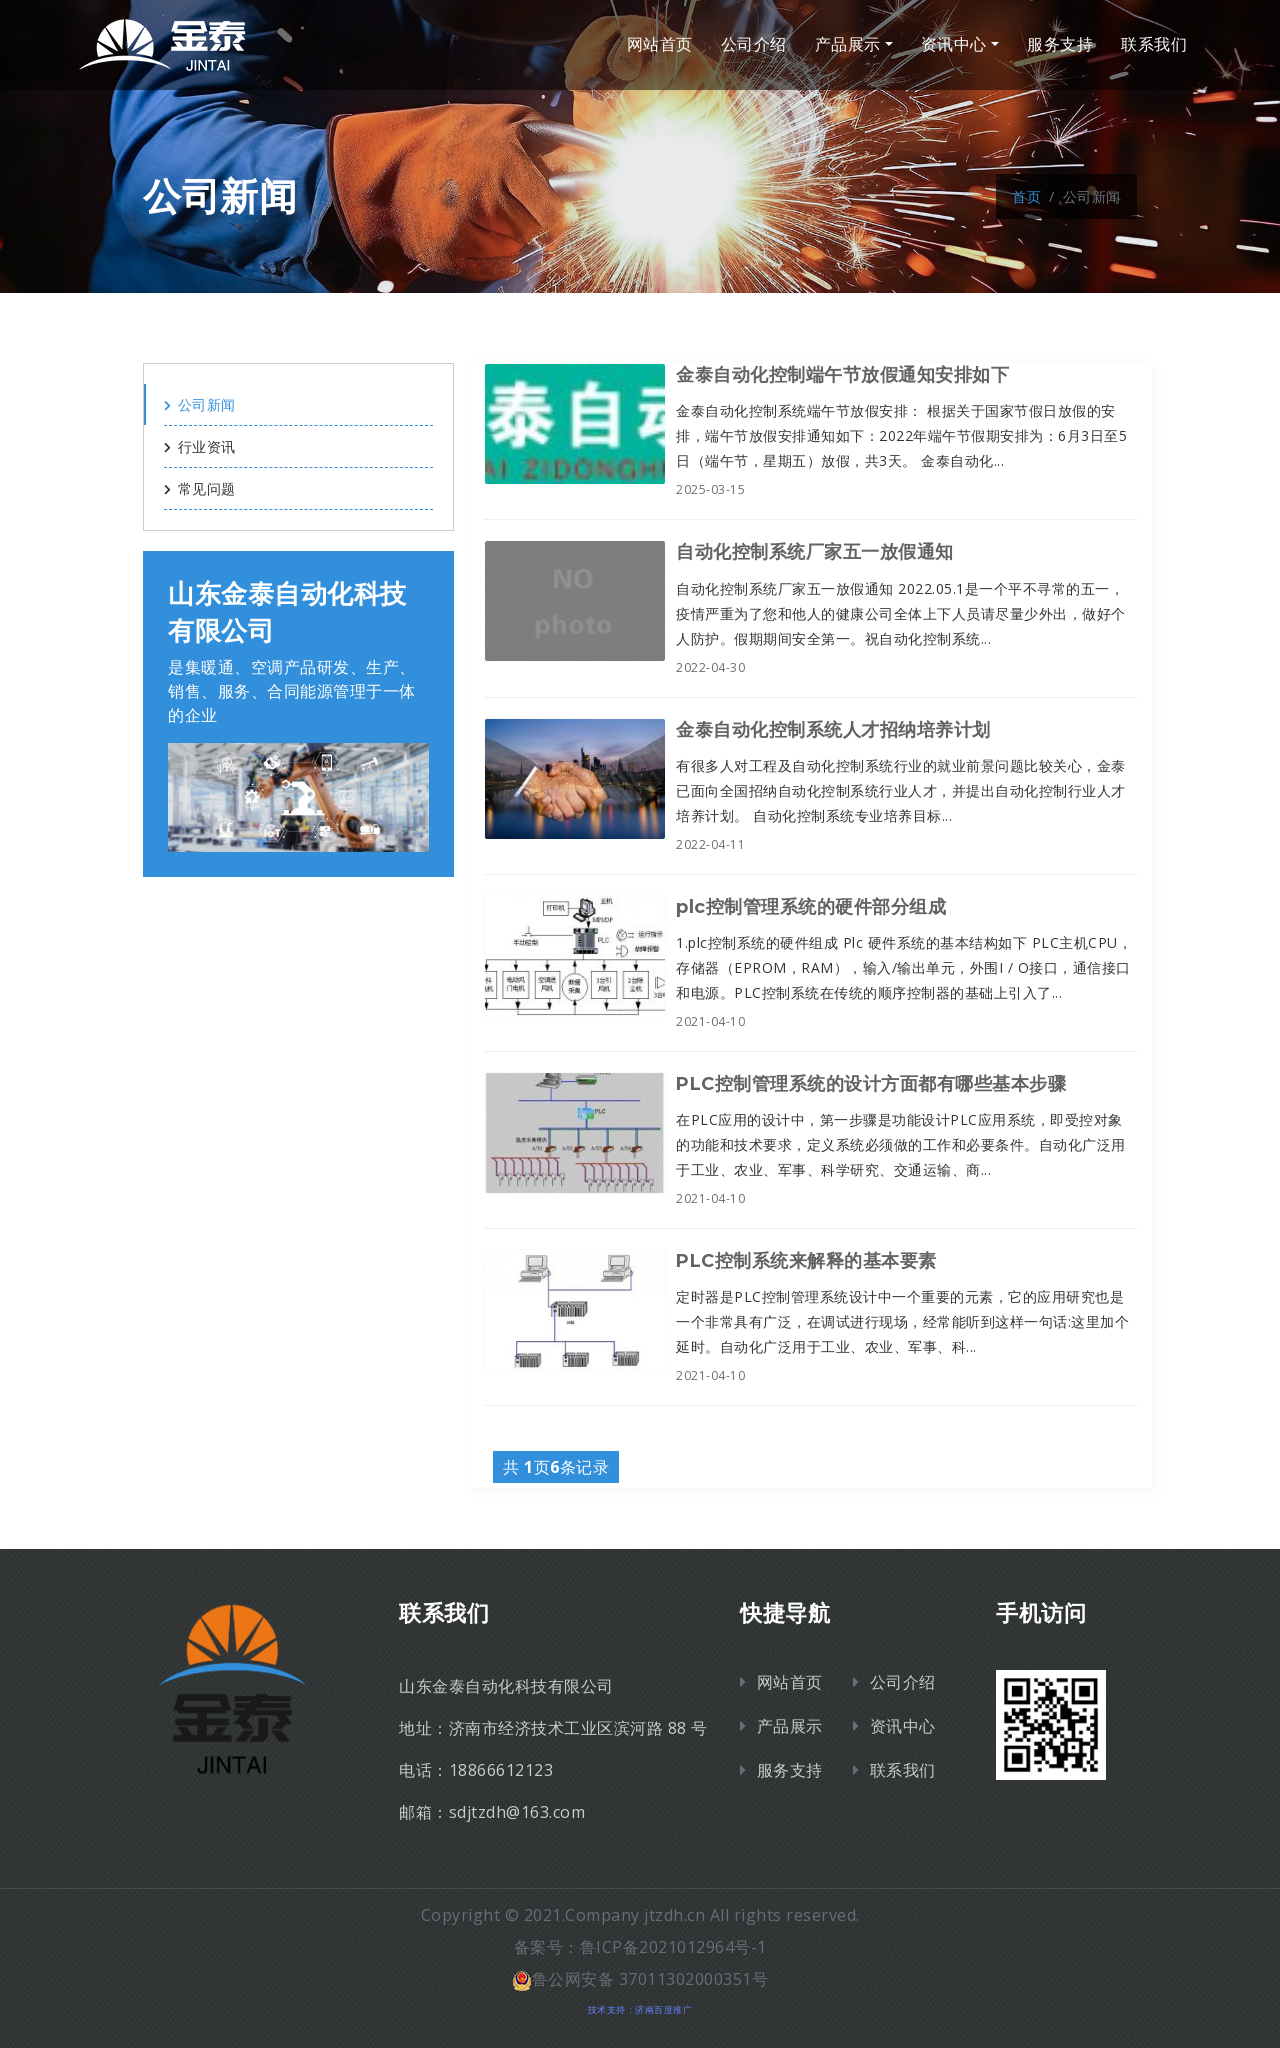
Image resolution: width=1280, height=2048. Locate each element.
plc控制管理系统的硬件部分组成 (811, 907)
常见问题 (200, 488)
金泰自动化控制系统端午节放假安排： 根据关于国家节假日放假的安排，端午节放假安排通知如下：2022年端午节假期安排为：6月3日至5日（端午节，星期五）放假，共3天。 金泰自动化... (901, 435)
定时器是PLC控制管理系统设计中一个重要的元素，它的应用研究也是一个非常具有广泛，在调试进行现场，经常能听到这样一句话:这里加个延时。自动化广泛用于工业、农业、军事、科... (902, 1321)
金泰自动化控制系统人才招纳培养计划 (833, 730)
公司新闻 (200, 404)
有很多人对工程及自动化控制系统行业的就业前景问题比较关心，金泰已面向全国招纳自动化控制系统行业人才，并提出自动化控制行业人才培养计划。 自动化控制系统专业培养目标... (901, 790)
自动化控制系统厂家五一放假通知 (815, 552)
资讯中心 (954, 44)
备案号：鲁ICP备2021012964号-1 (640, 1947)
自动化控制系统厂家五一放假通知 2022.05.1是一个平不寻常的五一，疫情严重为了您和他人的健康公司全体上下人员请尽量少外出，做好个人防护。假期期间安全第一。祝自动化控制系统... (901, 613)
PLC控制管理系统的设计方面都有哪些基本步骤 (871, 1084)
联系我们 (1154, 44)
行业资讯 (200, 446)
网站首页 (660, 44)
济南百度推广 (663, 2009)
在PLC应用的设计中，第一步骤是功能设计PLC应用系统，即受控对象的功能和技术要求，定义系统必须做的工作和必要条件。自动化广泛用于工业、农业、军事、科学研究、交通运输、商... (901, 1144)
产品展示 (848, 44)
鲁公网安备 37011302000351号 (640, 1979)
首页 (1026, 196)
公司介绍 (754, 44)
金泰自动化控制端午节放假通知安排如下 (842, 375)
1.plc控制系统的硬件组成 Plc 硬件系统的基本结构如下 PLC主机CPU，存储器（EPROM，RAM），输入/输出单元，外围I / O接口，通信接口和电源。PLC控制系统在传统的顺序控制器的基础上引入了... (904, 967)
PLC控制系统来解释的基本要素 (806, 1261)
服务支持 (1060, 44)
